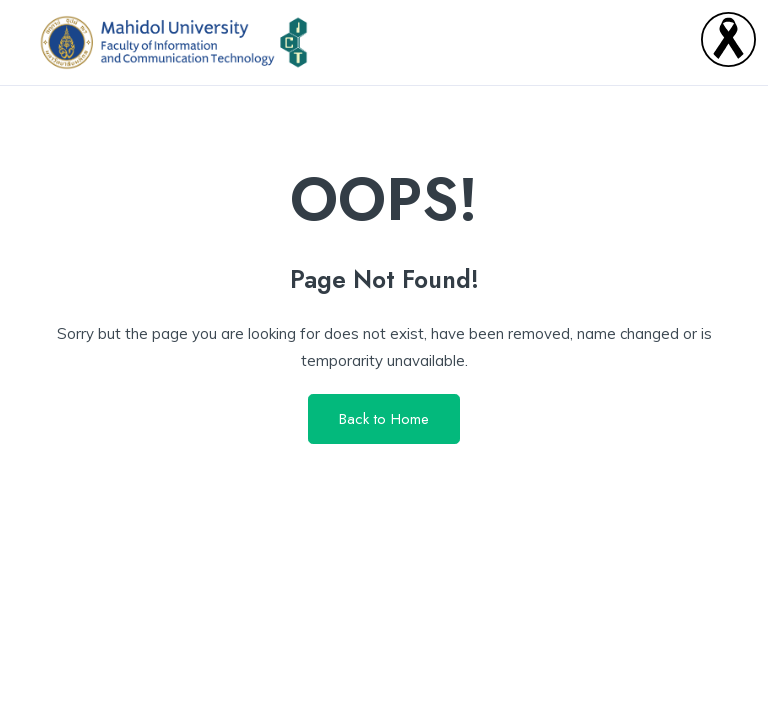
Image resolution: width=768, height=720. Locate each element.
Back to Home (384, 419)
